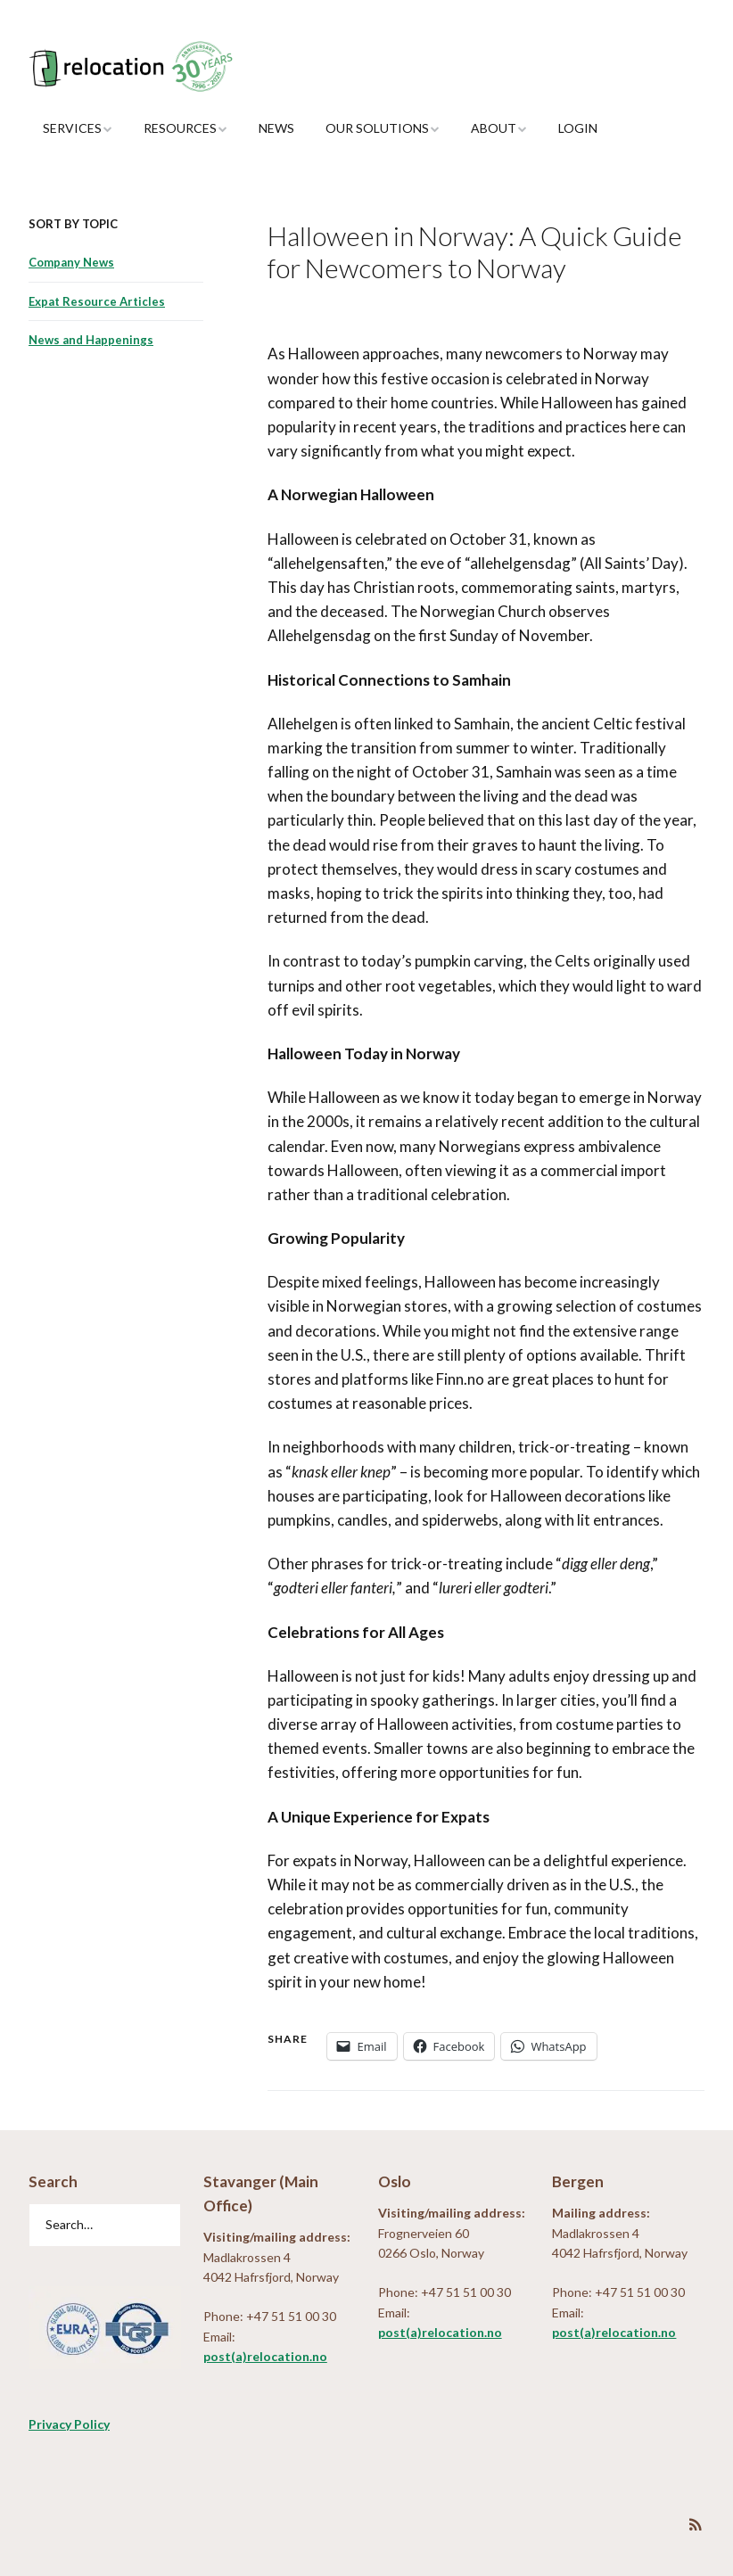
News (276, 128)
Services (72, 128)
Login (577, 128)
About (493, 128)
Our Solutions (377, 128)
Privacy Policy (69, 2424)
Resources (180, 128)
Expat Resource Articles (97, 301)
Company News (71, 262)
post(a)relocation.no (265, 2356)
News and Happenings (91, 340)
